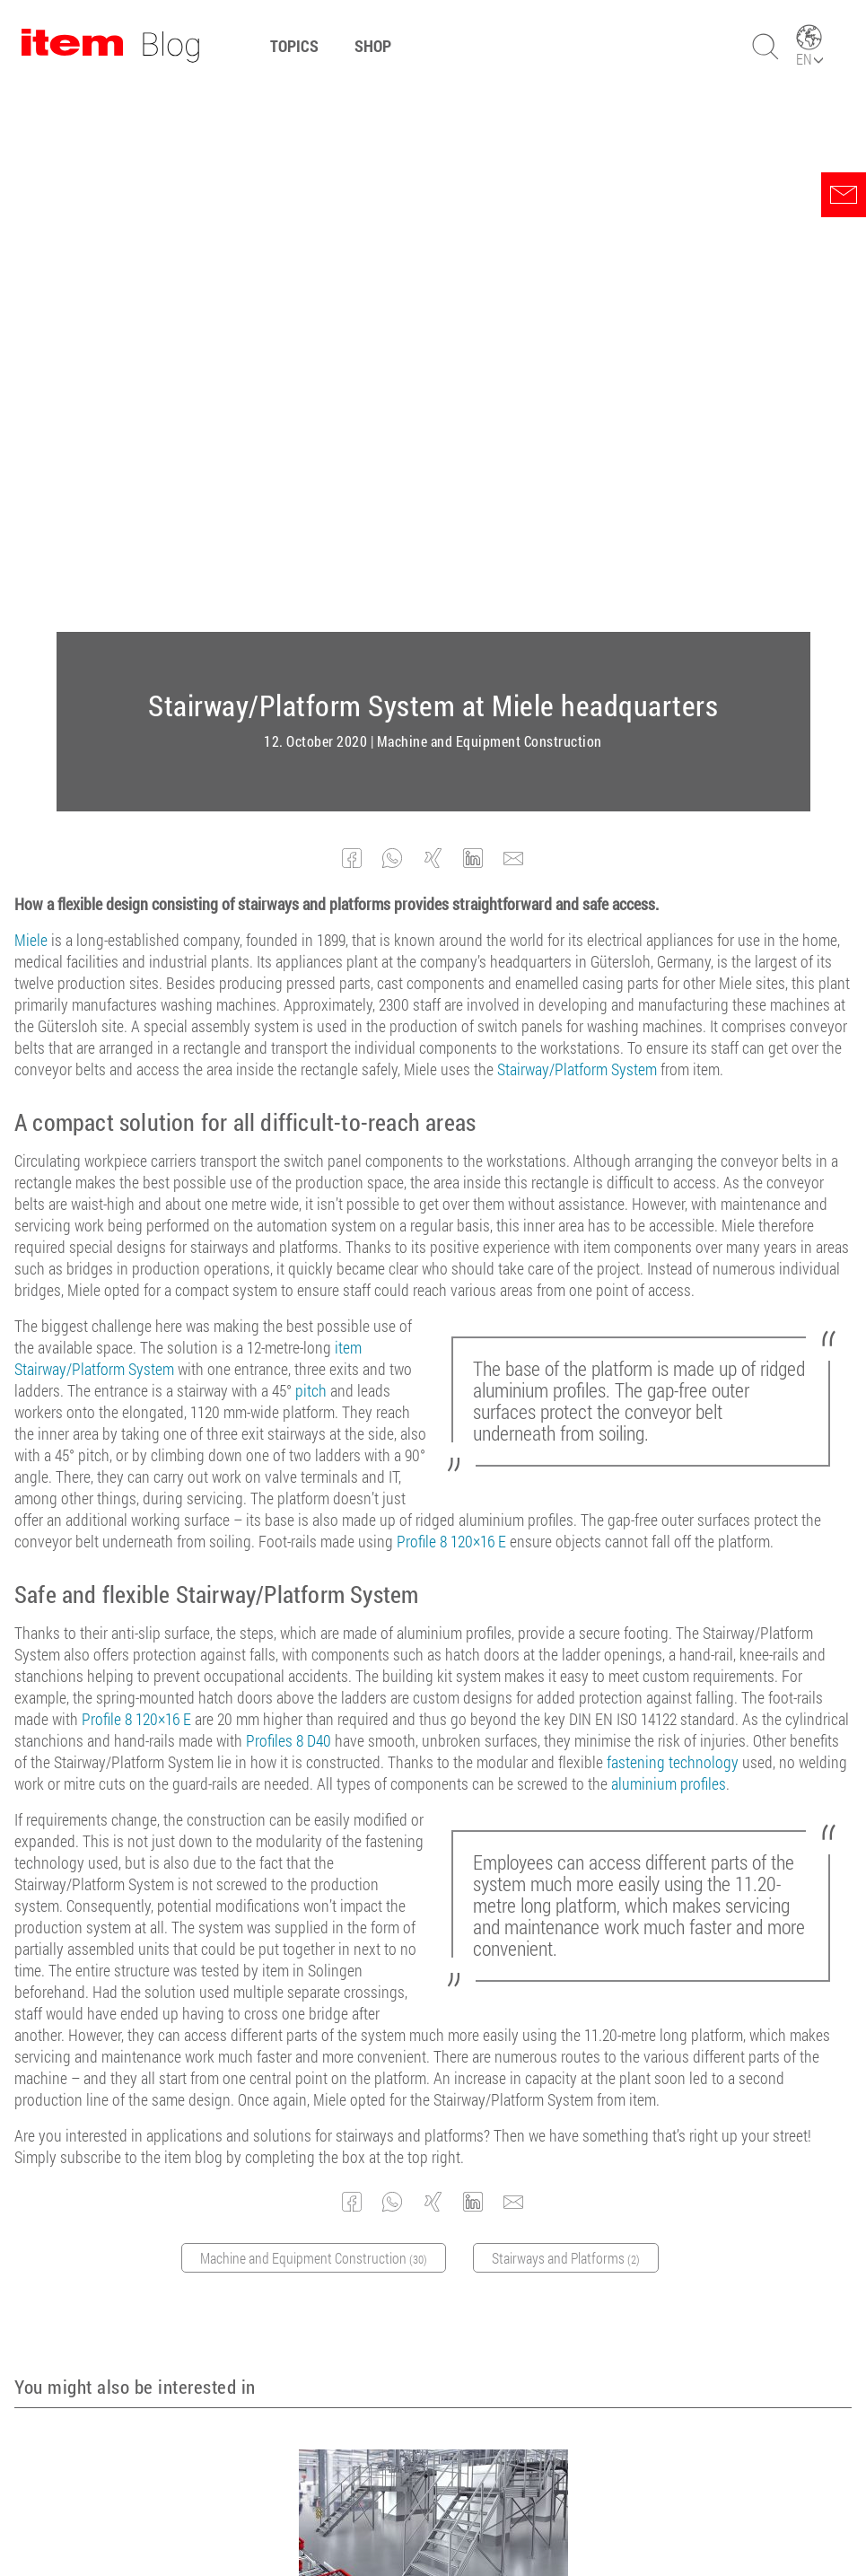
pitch (311, 848)
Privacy (508, 2512)
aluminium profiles (668, 1241)
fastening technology (673, 1220)
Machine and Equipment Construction (489, 199)
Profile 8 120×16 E (451, 999)
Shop (372, 46)
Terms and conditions (320, 2512)
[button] (352, 316)
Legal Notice (433, 2512)
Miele (31, 397)
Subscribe (576, 2332)
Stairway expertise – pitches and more (432, 2067)
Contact (568, 2512)
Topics (294, 46)
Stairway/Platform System (577, 527)
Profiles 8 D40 (288, 1198)
